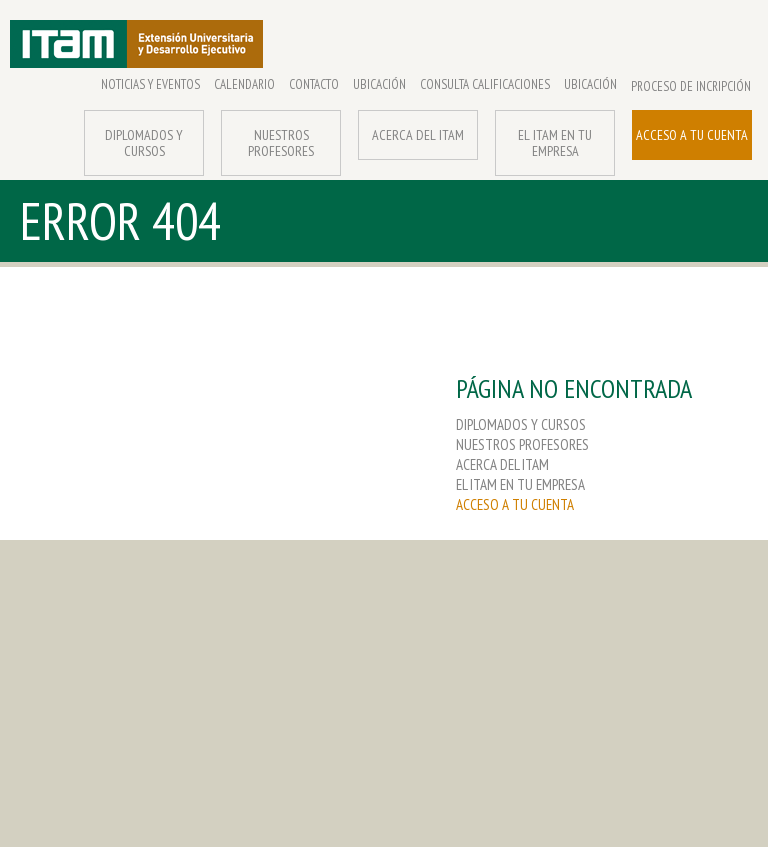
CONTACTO (314, 85)
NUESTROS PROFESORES (281, 143)
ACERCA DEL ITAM (418, 135)
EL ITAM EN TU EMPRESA (555, 143)
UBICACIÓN (379, 85)
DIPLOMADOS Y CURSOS (144, 143)
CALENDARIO (244, 85)
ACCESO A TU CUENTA (692, 135)
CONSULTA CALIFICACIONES (485, 85)
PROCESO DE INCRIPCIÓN (691, 86)
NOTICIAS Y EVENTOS (150, 85)
